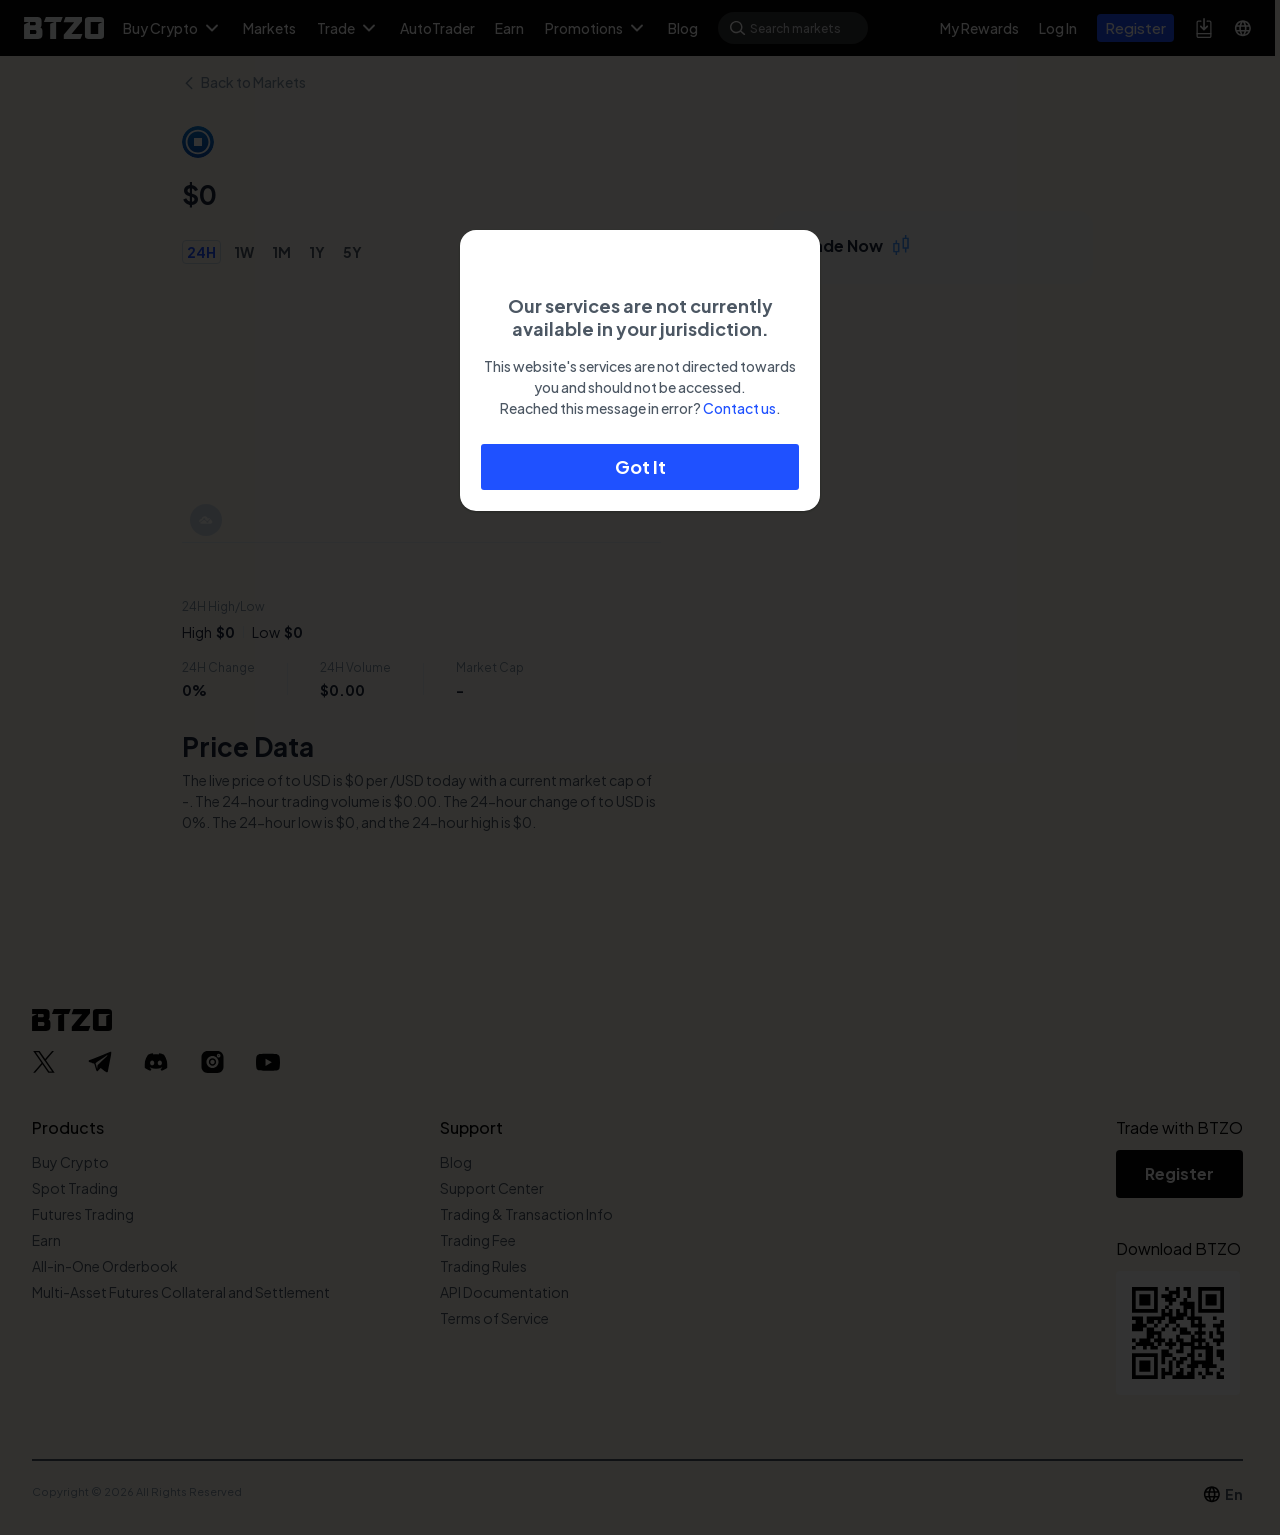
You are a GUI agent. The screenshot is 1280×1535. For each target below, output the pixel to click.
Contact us (739, 408)
